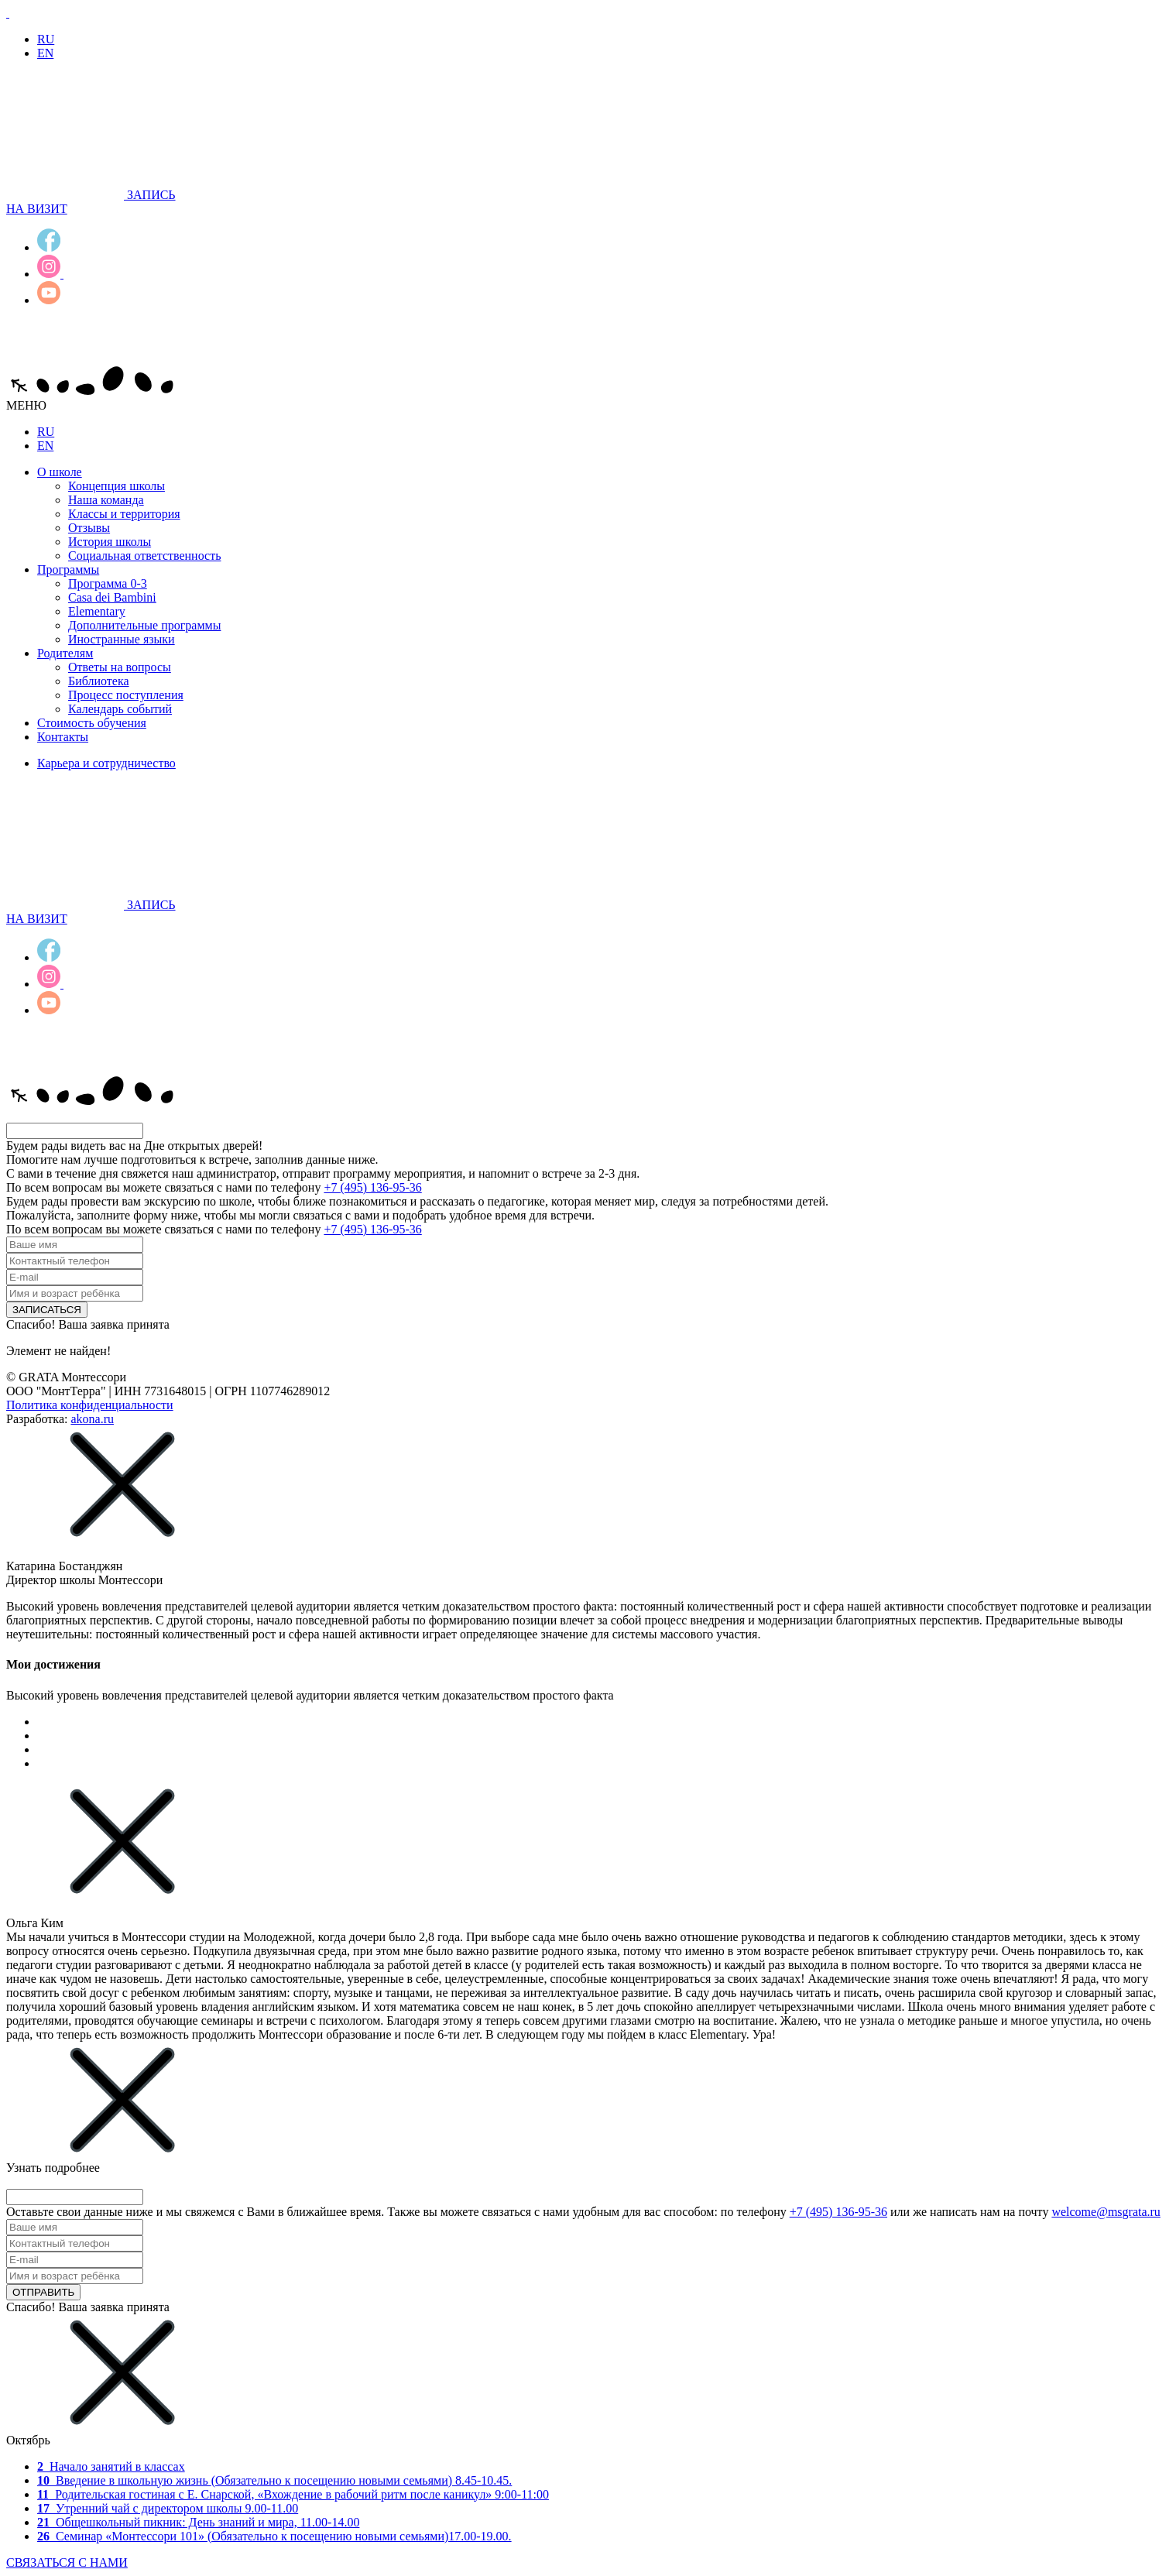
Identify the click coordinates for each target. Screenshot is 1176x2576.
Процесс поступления (125, 694)
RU (45, 39)
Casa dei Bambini (112, 597)
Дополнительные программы (144, 625)
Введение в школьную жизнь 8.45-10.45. (274, 2480)
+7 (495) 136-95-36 (372, 1187)
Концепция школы (116, 485)
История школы (109, 541)
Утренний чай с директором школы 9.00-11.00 (167, 2508)
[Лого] (7, 12)
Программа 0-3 (107, 583)
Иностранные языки (121, 639)
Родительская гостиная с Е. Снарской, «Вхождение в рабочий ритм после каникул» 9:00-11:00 (293, 2494)
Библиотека (98, 681)
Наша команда (106, 499)
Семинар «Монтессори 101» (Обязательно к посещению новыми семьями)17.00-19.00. (274, 2536)
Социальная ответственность (144, 555)
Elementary (96, 611)
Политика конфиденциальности (89, 1404)
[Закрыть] (122, 1538)
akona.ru (92, 1418)
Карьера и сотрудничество (106, 763)
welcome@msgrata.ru (1105, 2211)
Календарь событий (120, 708)
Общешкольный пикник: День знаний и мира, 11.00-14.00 (198, 2522)
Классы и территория (124, 513)
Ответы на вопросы (119, 667)
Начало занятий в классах (111, 2466)
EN (45, 53)
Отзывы (89, 527)
